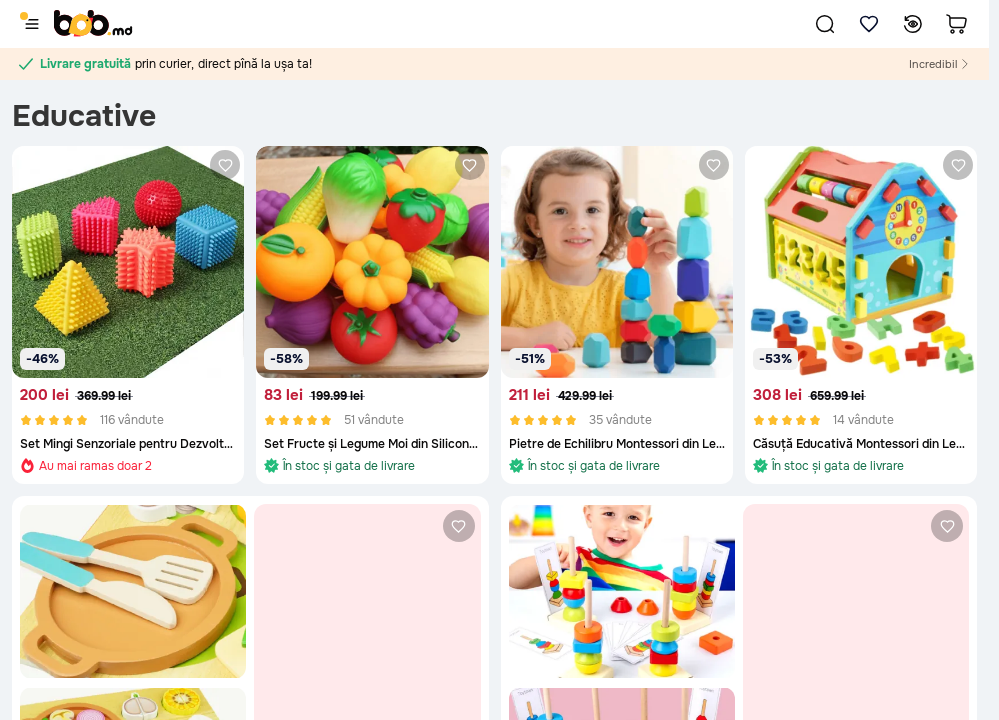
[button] (825, 24)
